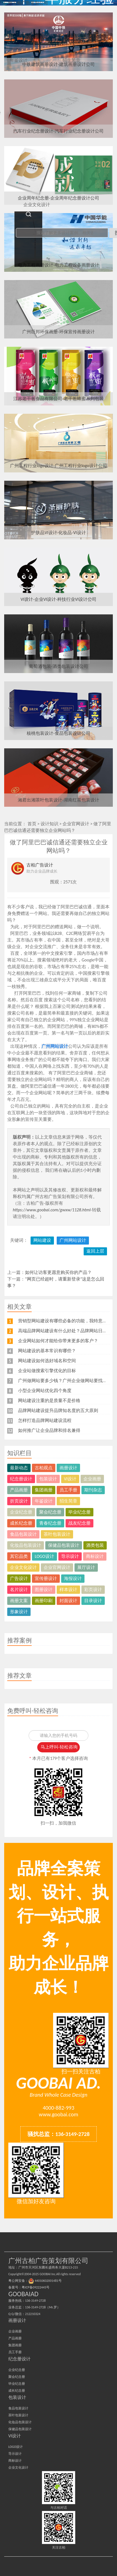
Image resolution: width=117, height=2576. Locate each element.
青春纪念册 (50, 1523)
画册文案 (19, 1600)
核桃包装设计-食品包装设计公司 (58, 733)
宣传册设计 (46, 1578)
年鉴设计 (44, 1501)
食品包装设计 (23, 1534)
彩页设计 (93, 1589)
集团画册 (44, 1490)
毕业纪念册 (79, 1512)
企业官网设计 (76, 823)
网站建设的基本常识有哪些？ (47, 1350)
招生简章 (68, 1501)
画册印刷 (44, 1600)
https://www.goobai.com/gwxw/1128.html (52, 1209)
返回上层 (95, 1251)
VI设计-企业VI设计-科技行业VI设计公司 (58, 599)
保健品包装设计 (63, 1545)
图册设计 (44, 1589)
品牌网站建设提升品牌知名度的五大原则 (58, 1410)
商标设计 (95, 1556)
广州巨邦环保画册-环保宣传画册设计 (58, 331)
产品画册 (19, 1490)
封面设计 (68, 1600)
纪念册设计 (21, 1478)
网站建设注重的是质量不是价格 (49, 1400)
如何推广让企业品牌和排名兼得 (49, 1430)
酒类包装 (95, 1545)
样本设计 (68, 1589)
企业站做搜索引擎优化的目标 (47, 1370)
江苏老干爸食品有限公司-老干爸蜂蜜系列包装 (58, 398)
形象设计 (19, 1611)
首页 (32, 823)
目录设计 (93, 1600)
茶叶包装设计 (57, 1534)
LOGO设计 (44, 1556)
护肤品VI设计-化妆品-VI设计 (58, 532)
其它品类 (19, 1556)
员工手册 (68, 1490)
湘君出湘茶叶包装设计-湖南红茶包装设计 (58, 800)
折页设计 (19, 1501)
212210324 (32, 2314)
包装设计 (48, 1478)
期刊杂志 (93, 1490)
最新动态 (19, 1467)
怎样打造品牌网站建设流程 (44, 1420)
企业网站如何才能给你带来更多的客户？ (58, 1340)
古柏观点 (44, 1467)
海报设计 (73, 1578)
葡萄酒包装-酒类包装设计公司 (58, 666)
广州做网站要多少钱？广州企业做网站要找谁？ (64, 1380)
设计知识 (49, 823)
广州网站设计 (72, 1240)
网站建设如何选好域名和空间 (47, 1360)
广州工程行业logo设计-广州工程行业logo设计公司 (58, 465)
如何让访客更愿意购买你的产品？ (58, 1272)
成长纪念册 (21, 1523)
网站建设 (42, 1240)
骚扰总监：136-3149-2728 (59, 2134)
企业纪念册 (21, 1512)
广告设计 (19, 1578)
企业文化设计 (23, 1567)
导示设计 (70, 1556)
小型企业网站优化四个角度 (44, 1390)
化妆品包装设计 (25, 1545)
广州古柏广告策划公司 (26, 3)
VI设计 (70, 1478)
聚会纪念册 (50, 1512)
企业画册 (92, 1478)
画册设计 (68, 1467)
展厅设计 (86, 1567)
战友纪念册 (79, 1523)
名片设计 (19, 1589)
